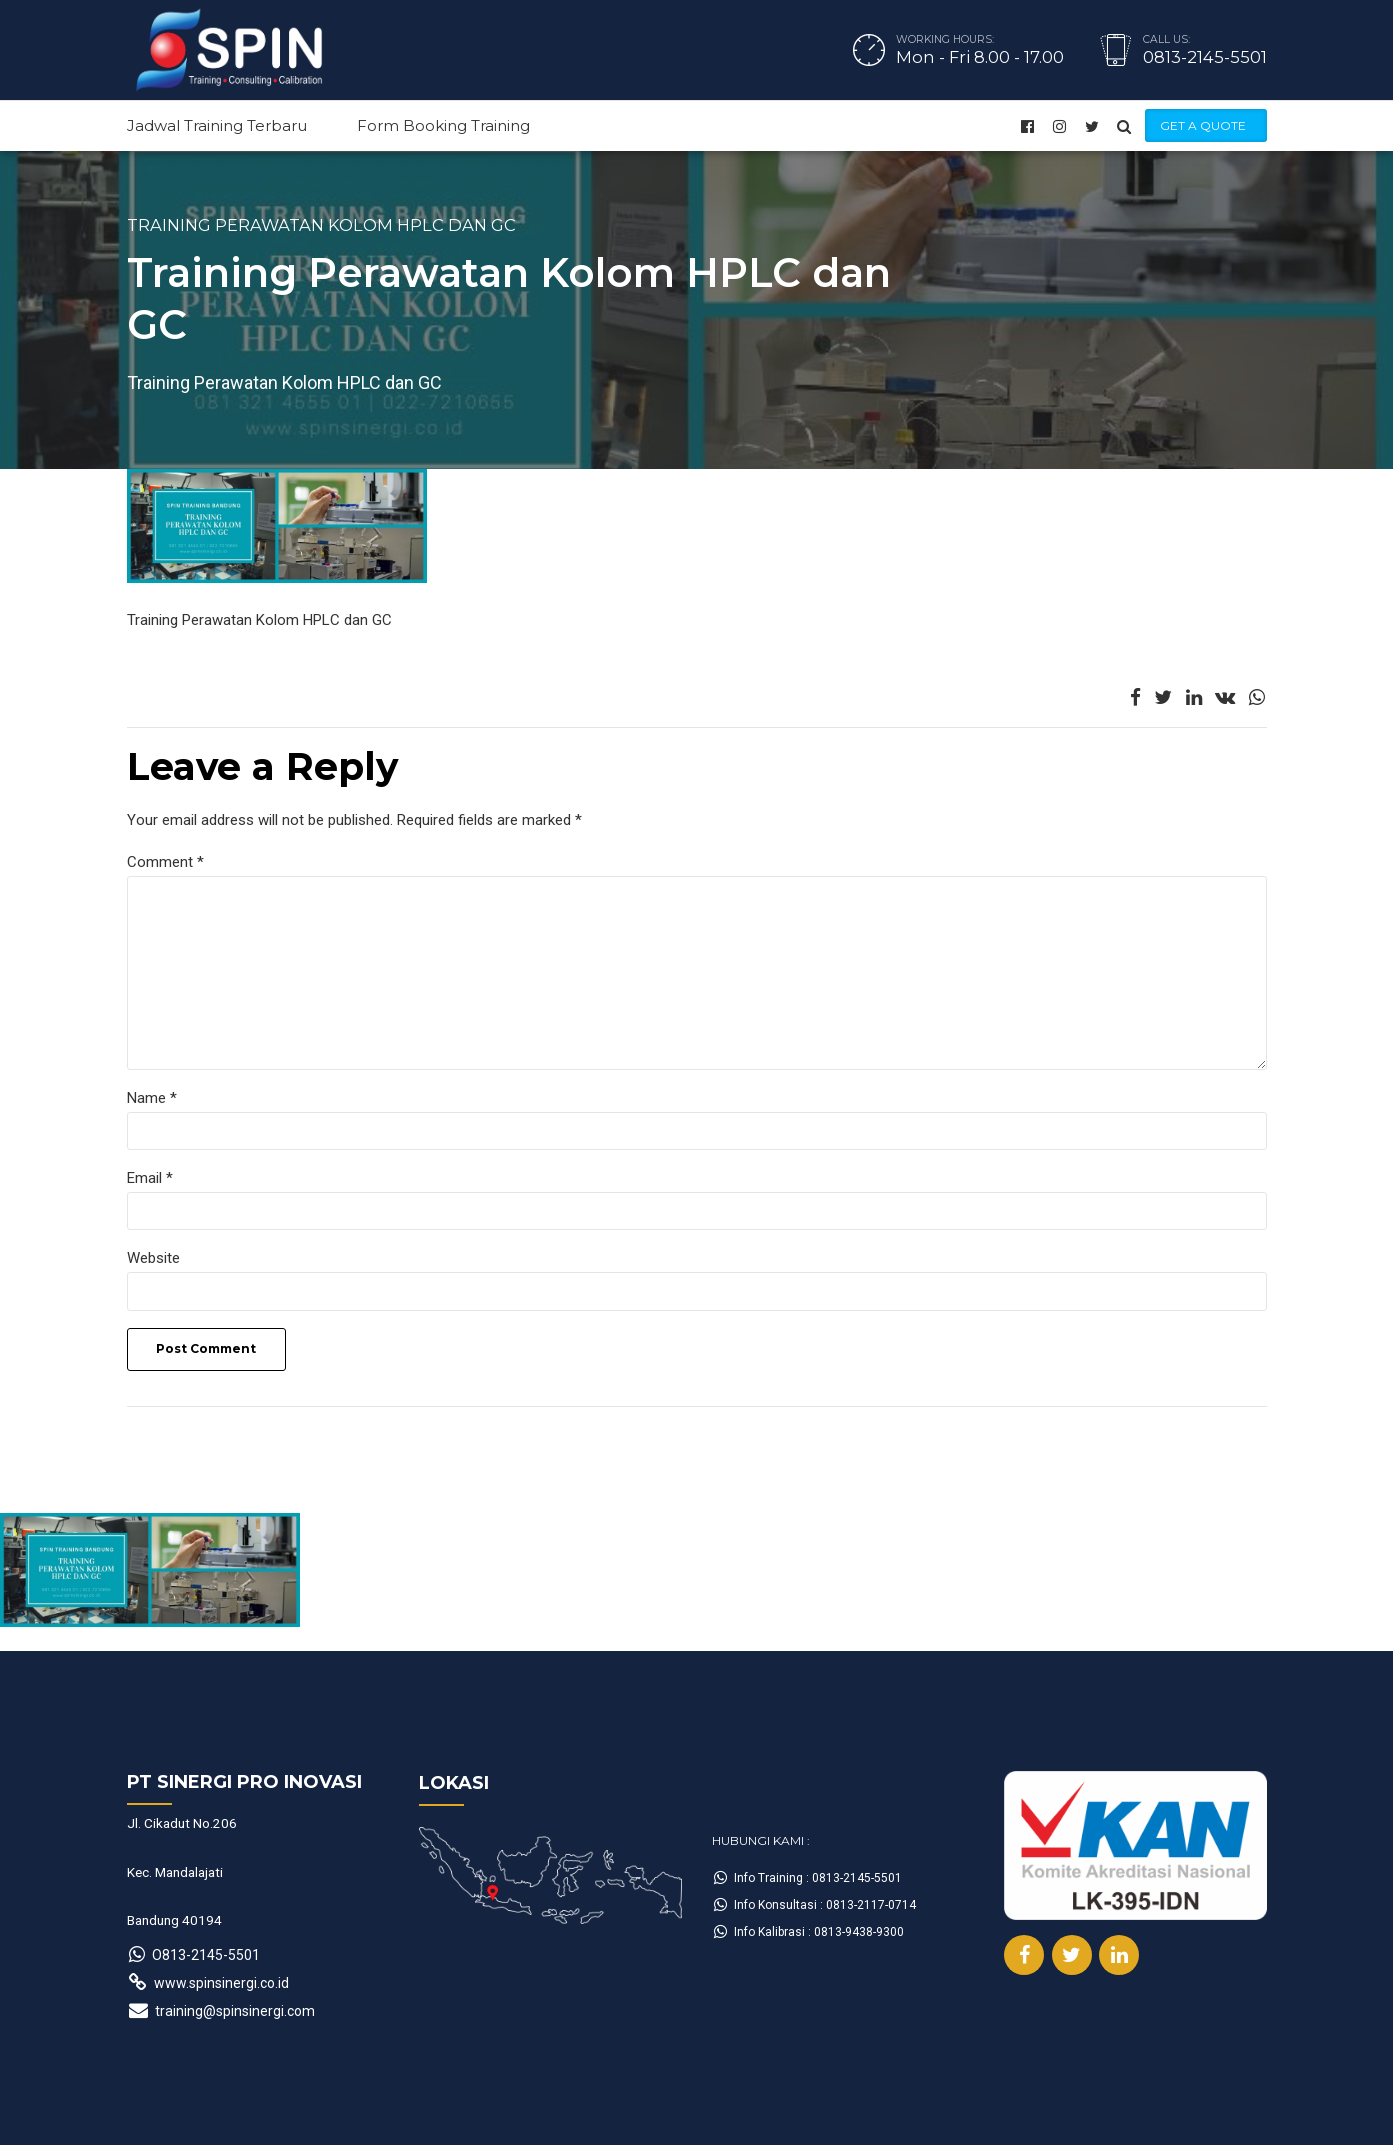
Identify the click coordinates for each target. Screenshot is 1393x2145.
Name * (152, 1098)
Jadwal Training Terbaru (217, 125)
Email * (150, 1178)
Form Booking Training (443, 125)
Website (153, 1258)
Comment (165, 862)
